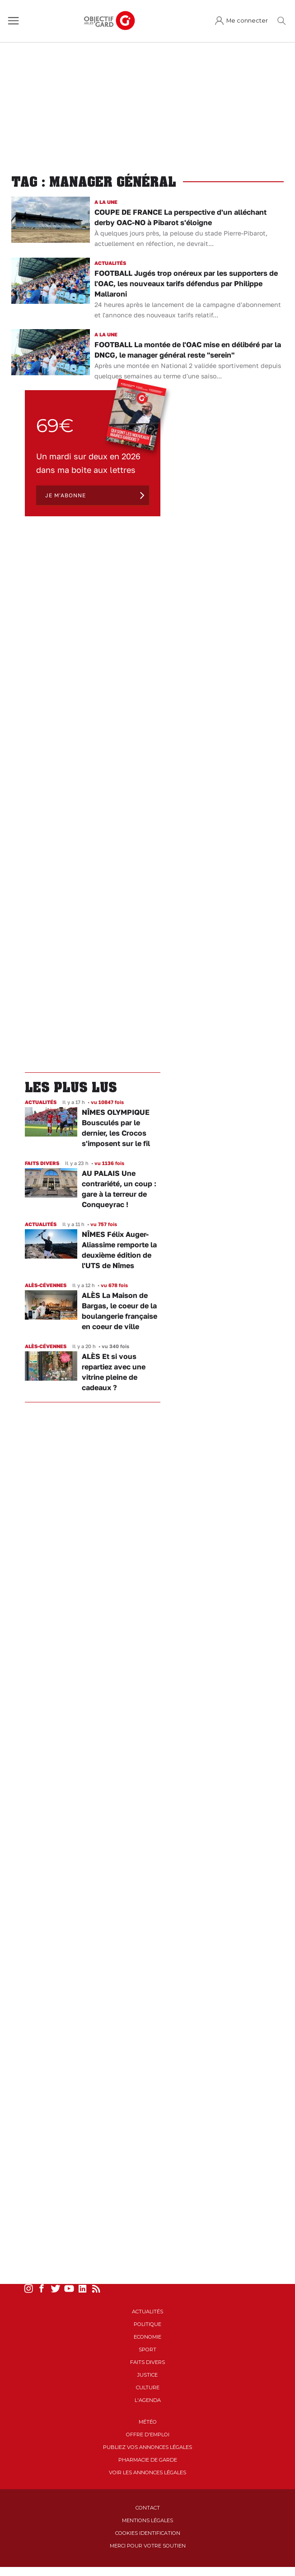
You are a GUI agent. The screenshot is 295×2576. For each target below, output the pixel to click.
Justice (147, 2375)
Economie (147, 2337)
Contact (148, 2508)
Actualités (147, 2311)
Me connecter (247, 20)
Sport (147, 2349)
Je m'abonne (65, 495)
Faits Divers (147, 2362)
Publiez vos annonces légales (147, 2447)
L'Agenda (148, 2400)
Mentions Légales (147, 2520)
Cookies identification (147, 2533)
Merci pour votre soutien (148, 2546)
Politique (147, 2324)
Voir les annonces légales (147, 2472)
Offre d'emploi (147, 2434)
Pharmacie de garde (147, 2460)
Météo (148, 2422)
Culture (147, 2387)
